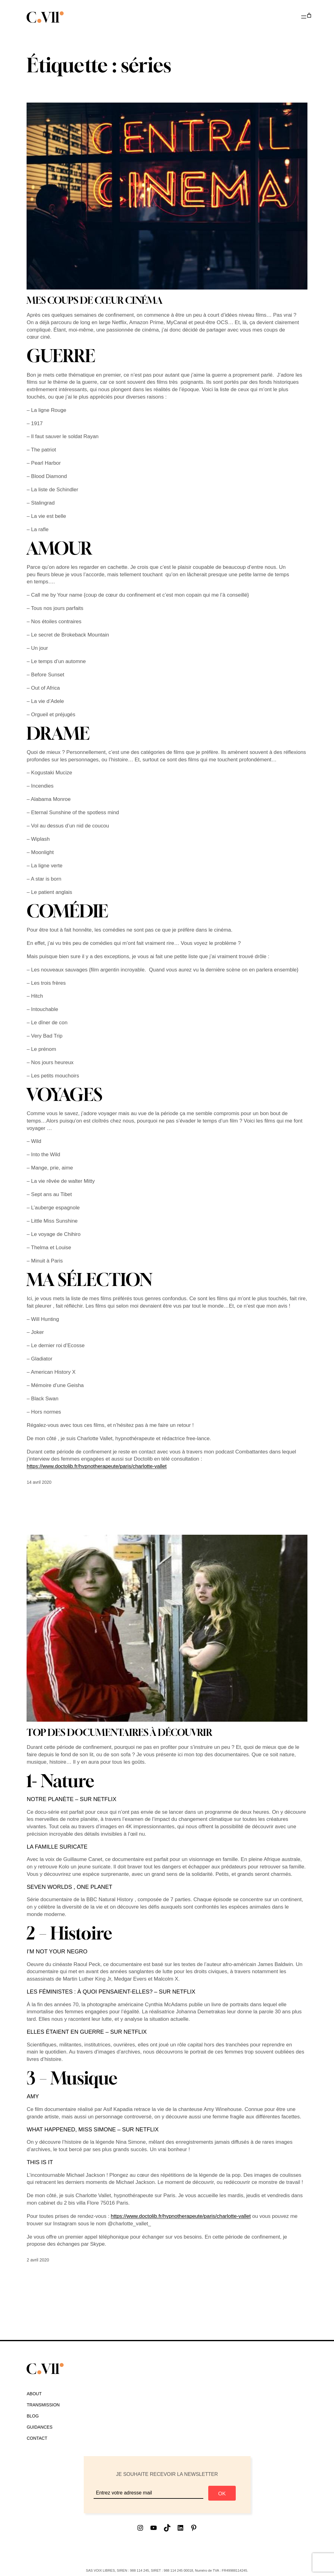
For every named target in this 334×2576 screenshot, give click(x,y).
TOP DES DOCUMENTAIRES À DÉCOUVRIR (119, 1733)
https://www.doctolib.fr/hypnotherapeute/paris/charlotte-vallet (97, 1466)
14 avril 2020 (39, 1482)
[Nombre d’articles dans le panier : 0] (309, 16)
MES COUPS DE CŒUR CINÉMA (95, 300)
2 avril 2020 (38, 2259)
